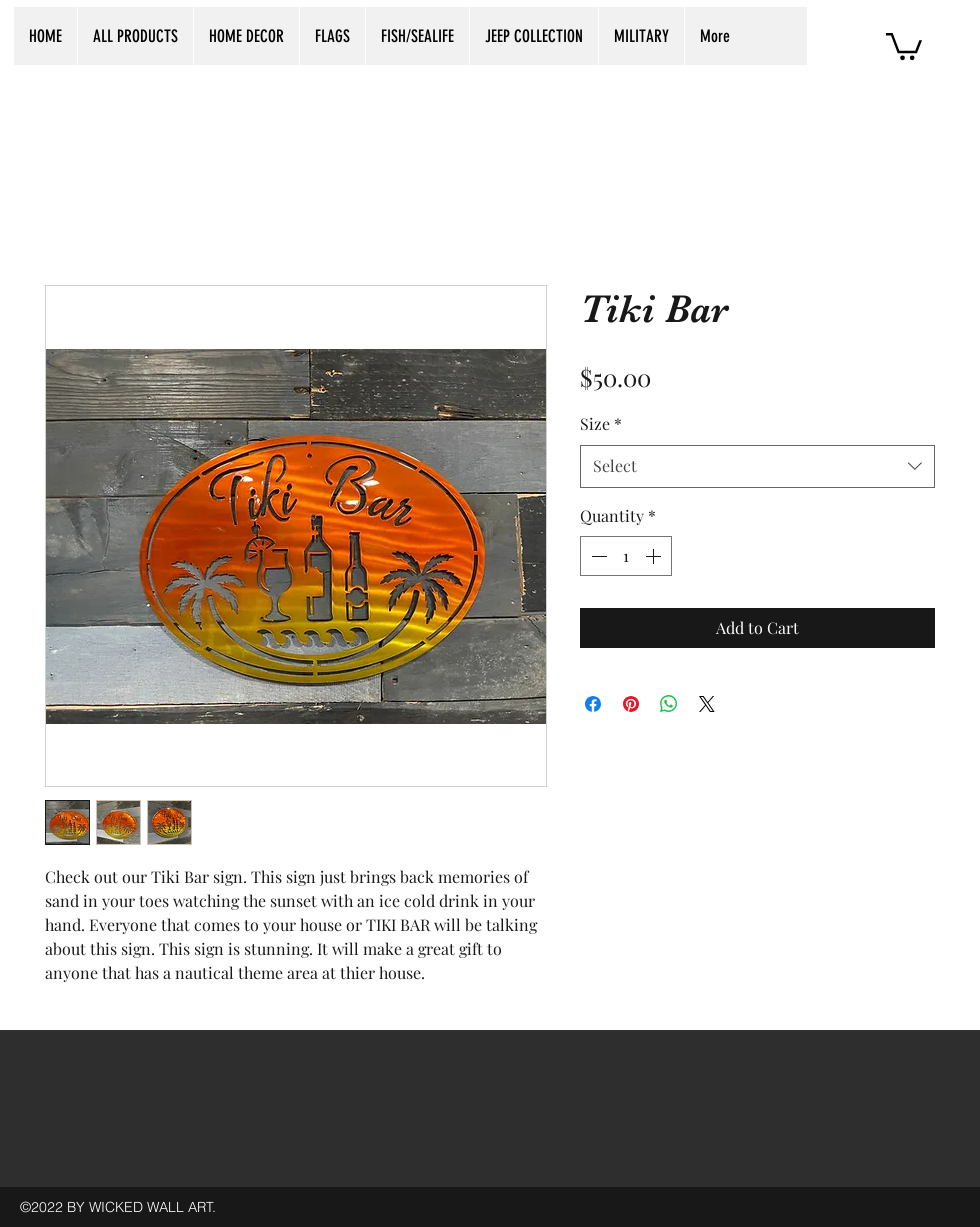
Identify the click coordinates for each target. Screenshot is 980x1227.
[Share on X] (707, 704)
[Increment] (655, 556)
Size (601, 423)
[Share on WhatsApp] (669, 704)
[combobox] (757, 466)
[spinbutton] (626, 556)
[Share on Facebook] (593, 704)
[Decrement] (597, 556)
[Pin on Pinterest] (631, 704)
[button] (904, 45)
